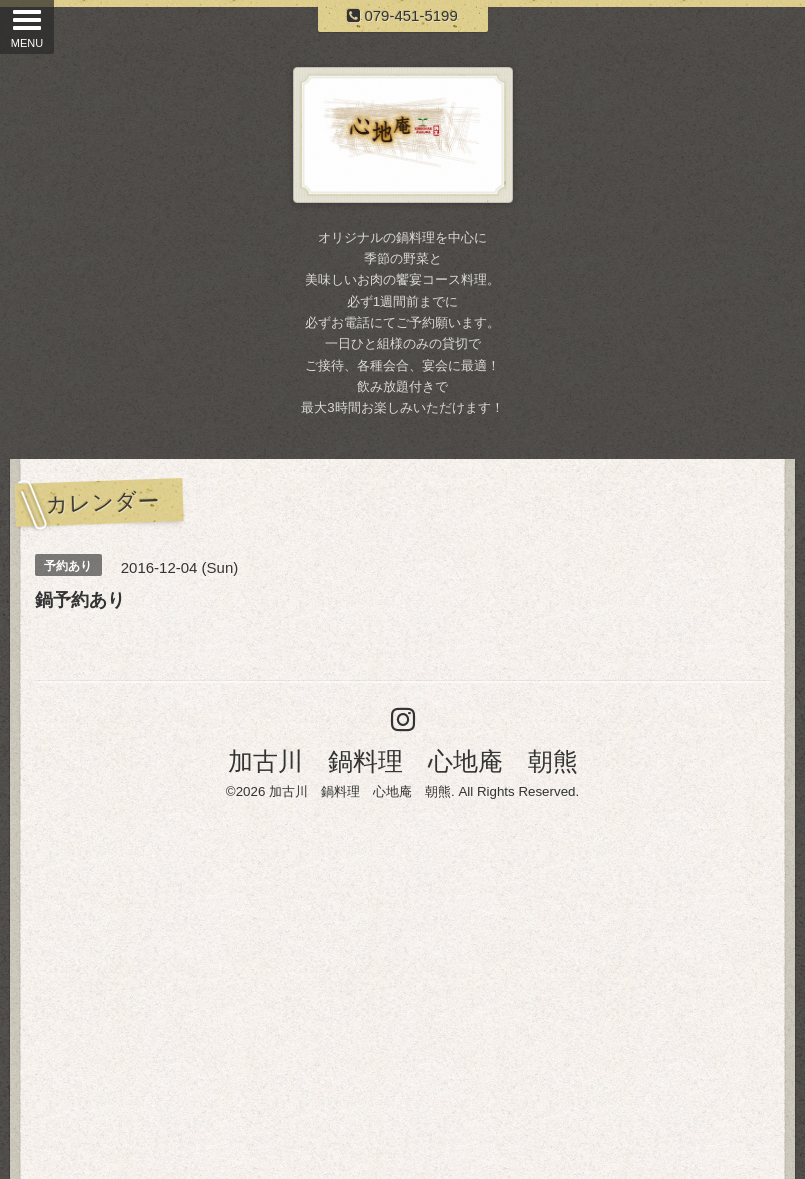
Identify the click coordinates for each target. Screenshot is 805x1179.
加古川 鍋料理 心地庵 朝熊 (403, 761)
